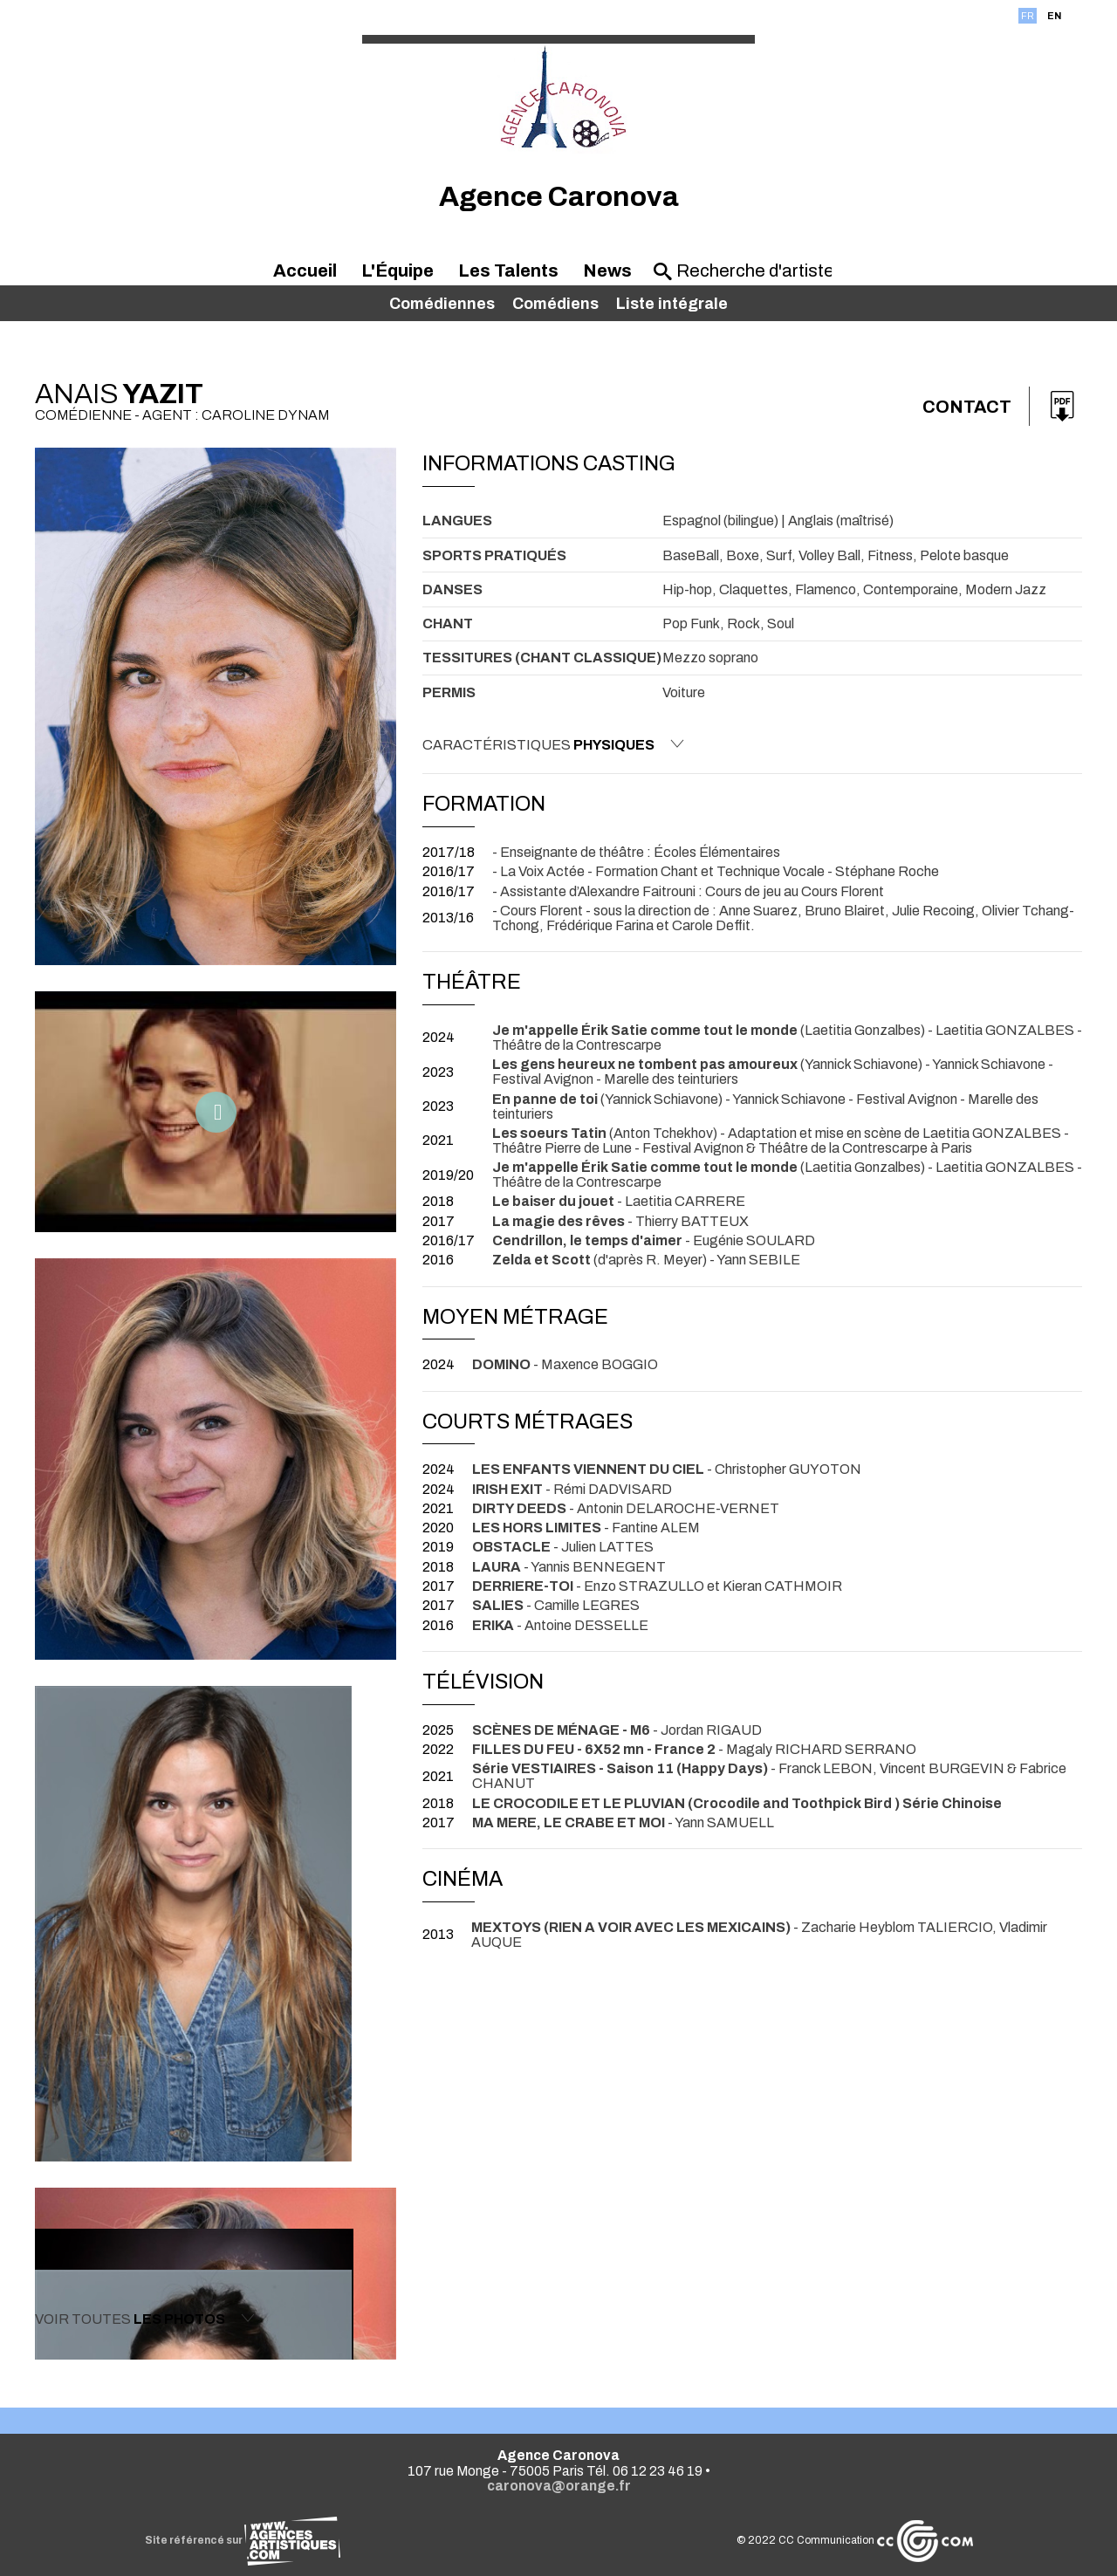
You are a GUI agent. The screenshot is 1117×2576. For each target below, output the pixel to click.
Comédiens (555, 303)
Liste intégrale (672, 303)
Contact (966, 406)
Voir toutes (145, 2318)
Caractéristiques (553, 744)
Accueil (305, 270)
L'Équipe (397, 270)
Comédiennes (442, 303)
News (607, 270)
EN (1054, 15)
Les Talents (508, 270)
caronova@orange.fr (559, 2485)
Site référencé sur (242, 2540)
